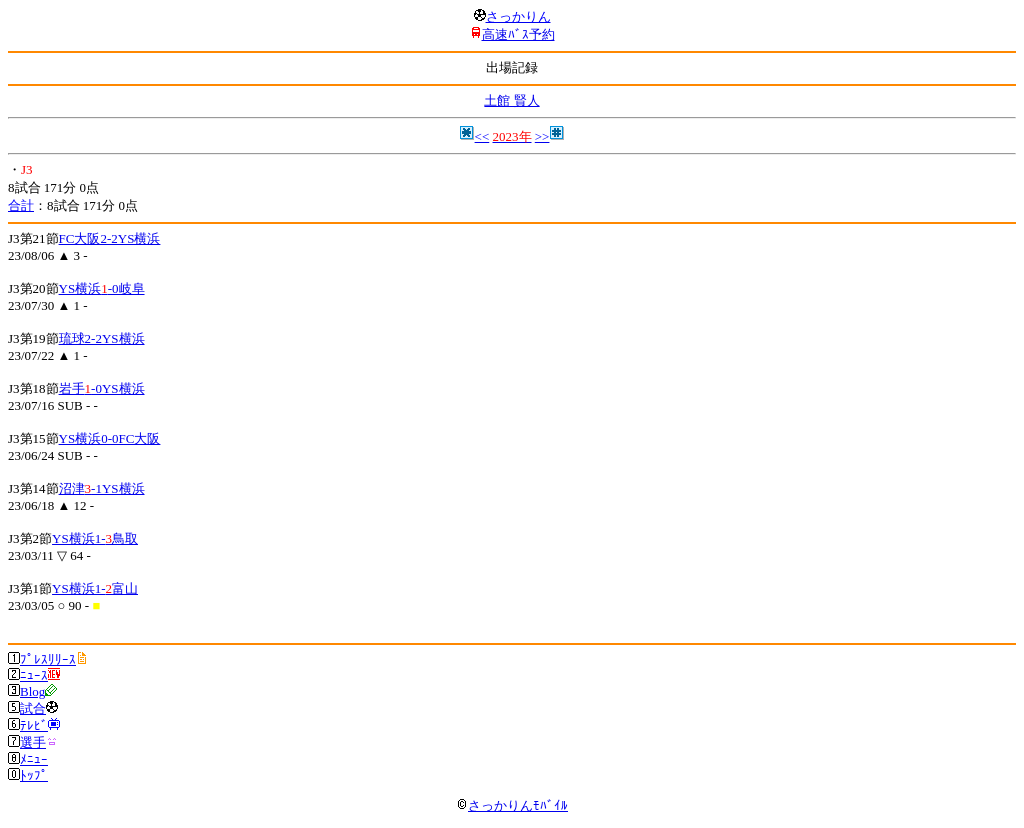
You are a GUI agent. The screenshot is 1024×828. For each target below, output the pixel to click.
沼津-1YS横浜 (102, 488)
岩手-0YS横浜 (102, 388)
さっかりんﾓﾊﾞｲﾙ (512, 805)
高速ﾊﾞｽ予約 (518, 34)
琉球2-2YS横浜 (102, 338)
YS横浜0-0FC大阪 (110, 438)
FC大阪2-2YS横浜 (110, 238)
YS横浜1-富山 (95, 588)
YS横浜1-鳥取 (95, 538)
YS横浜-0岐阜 (102, 288)
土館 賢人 (511, 100)
